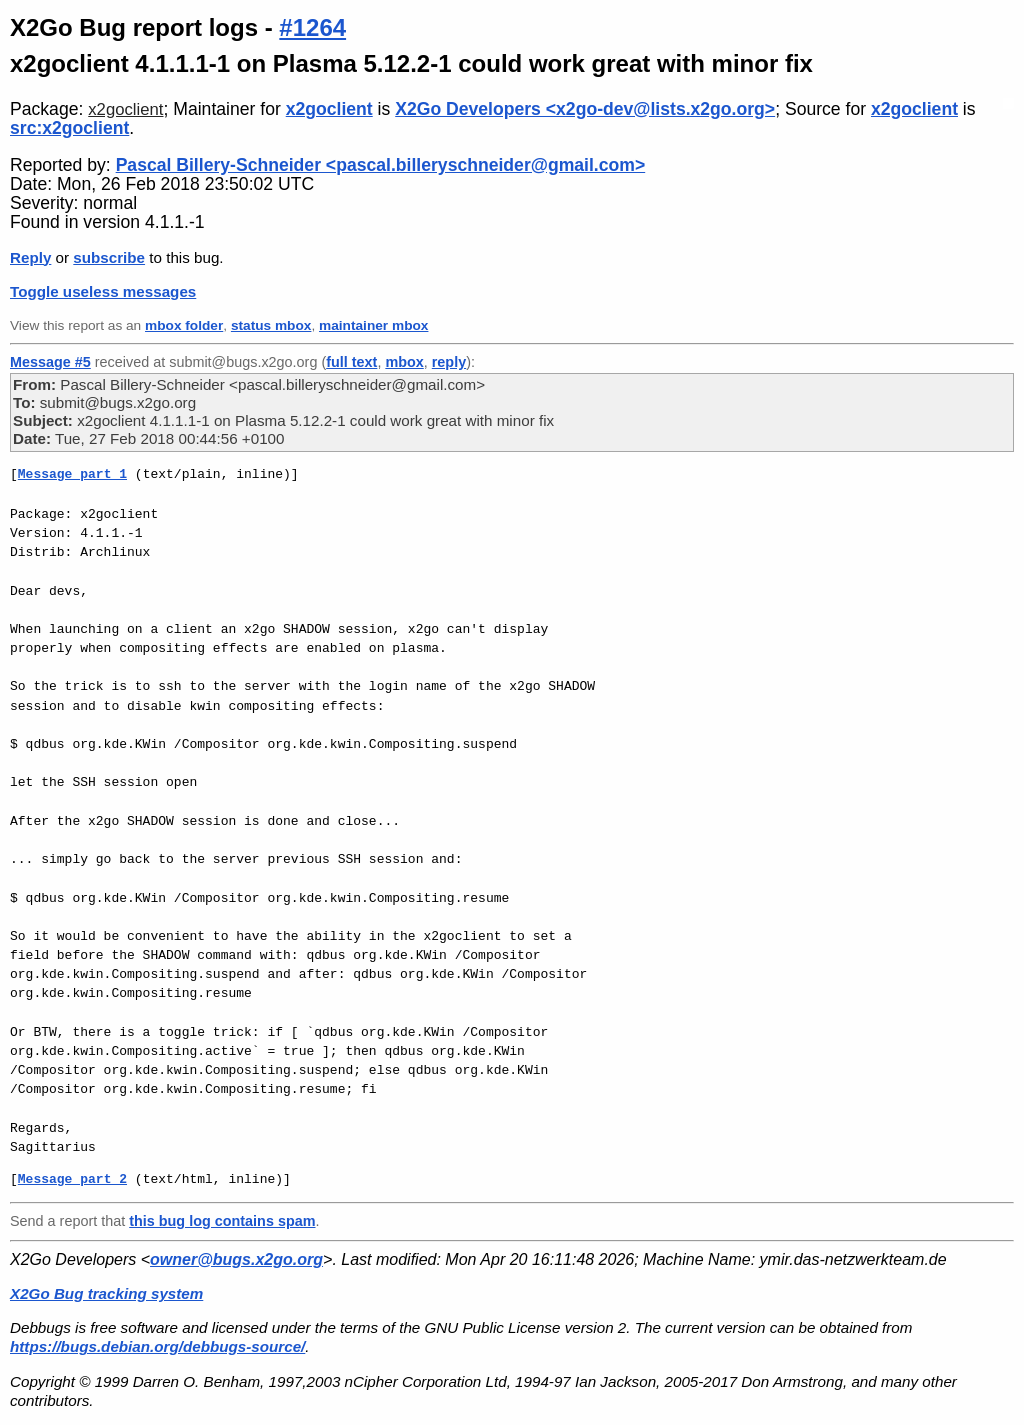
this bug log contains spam (222, 1221)
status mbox (271, 325)
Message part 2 (72, 1179)
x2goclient (125, 109)
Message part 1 (72, 474)
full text (351, 362)
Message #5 (50, 362)
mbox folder (184, 325)
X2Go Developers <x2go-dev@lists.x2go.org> (585, 109)
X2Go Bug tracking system (106, 1293)
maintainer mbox (373, 325)
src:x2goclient (69, 128)
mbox (404, 362)
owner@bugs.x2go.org (236, 1259)
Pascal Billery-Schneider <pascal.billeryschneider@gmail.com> (381, 165)
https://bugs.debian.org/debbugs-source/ (157, 1346)
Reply (30, 257)
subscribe (109, 257)
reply (449, 362)
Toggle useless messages (103, 291)
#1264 (312, 27)
